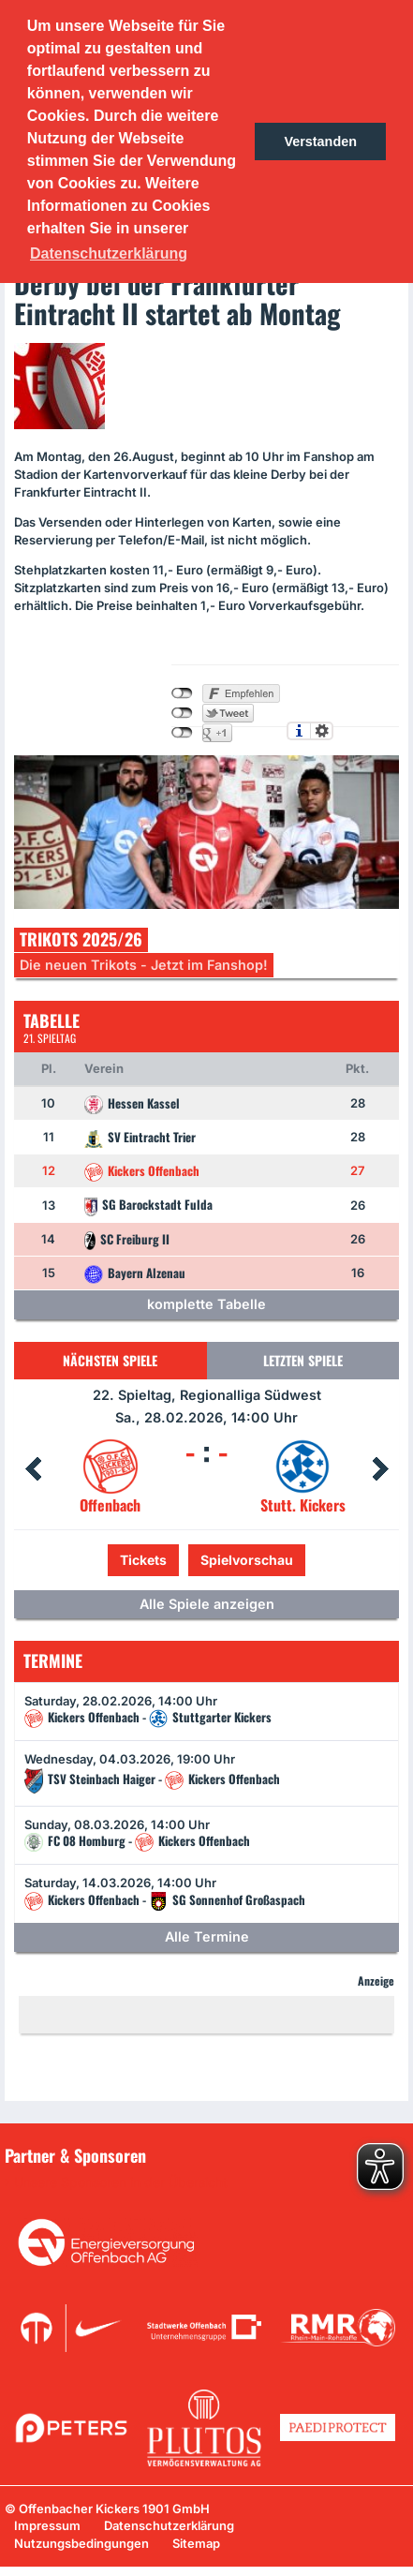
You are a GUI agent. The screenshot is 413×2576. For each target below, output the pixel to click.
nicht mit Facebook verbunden (182, 693)
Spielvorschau (246, 1560)
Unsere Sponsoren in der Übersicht (121, 2182)
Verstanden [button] (320, 141)
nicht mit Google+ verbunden (182, 732)
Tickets (143, 1560)
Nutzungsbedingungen (81, 2543)
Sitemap (196, 2543)
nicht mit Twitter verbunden (182, 713)
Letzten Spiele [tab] (303, 1360)
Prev (33, 1469)
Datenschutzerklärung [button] (108, 253)
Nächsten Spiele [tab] (110, 1360)
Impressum (47, 2525)
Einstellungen (321, 731)
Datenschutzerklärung (169, 2525)
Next (380, 1469)
